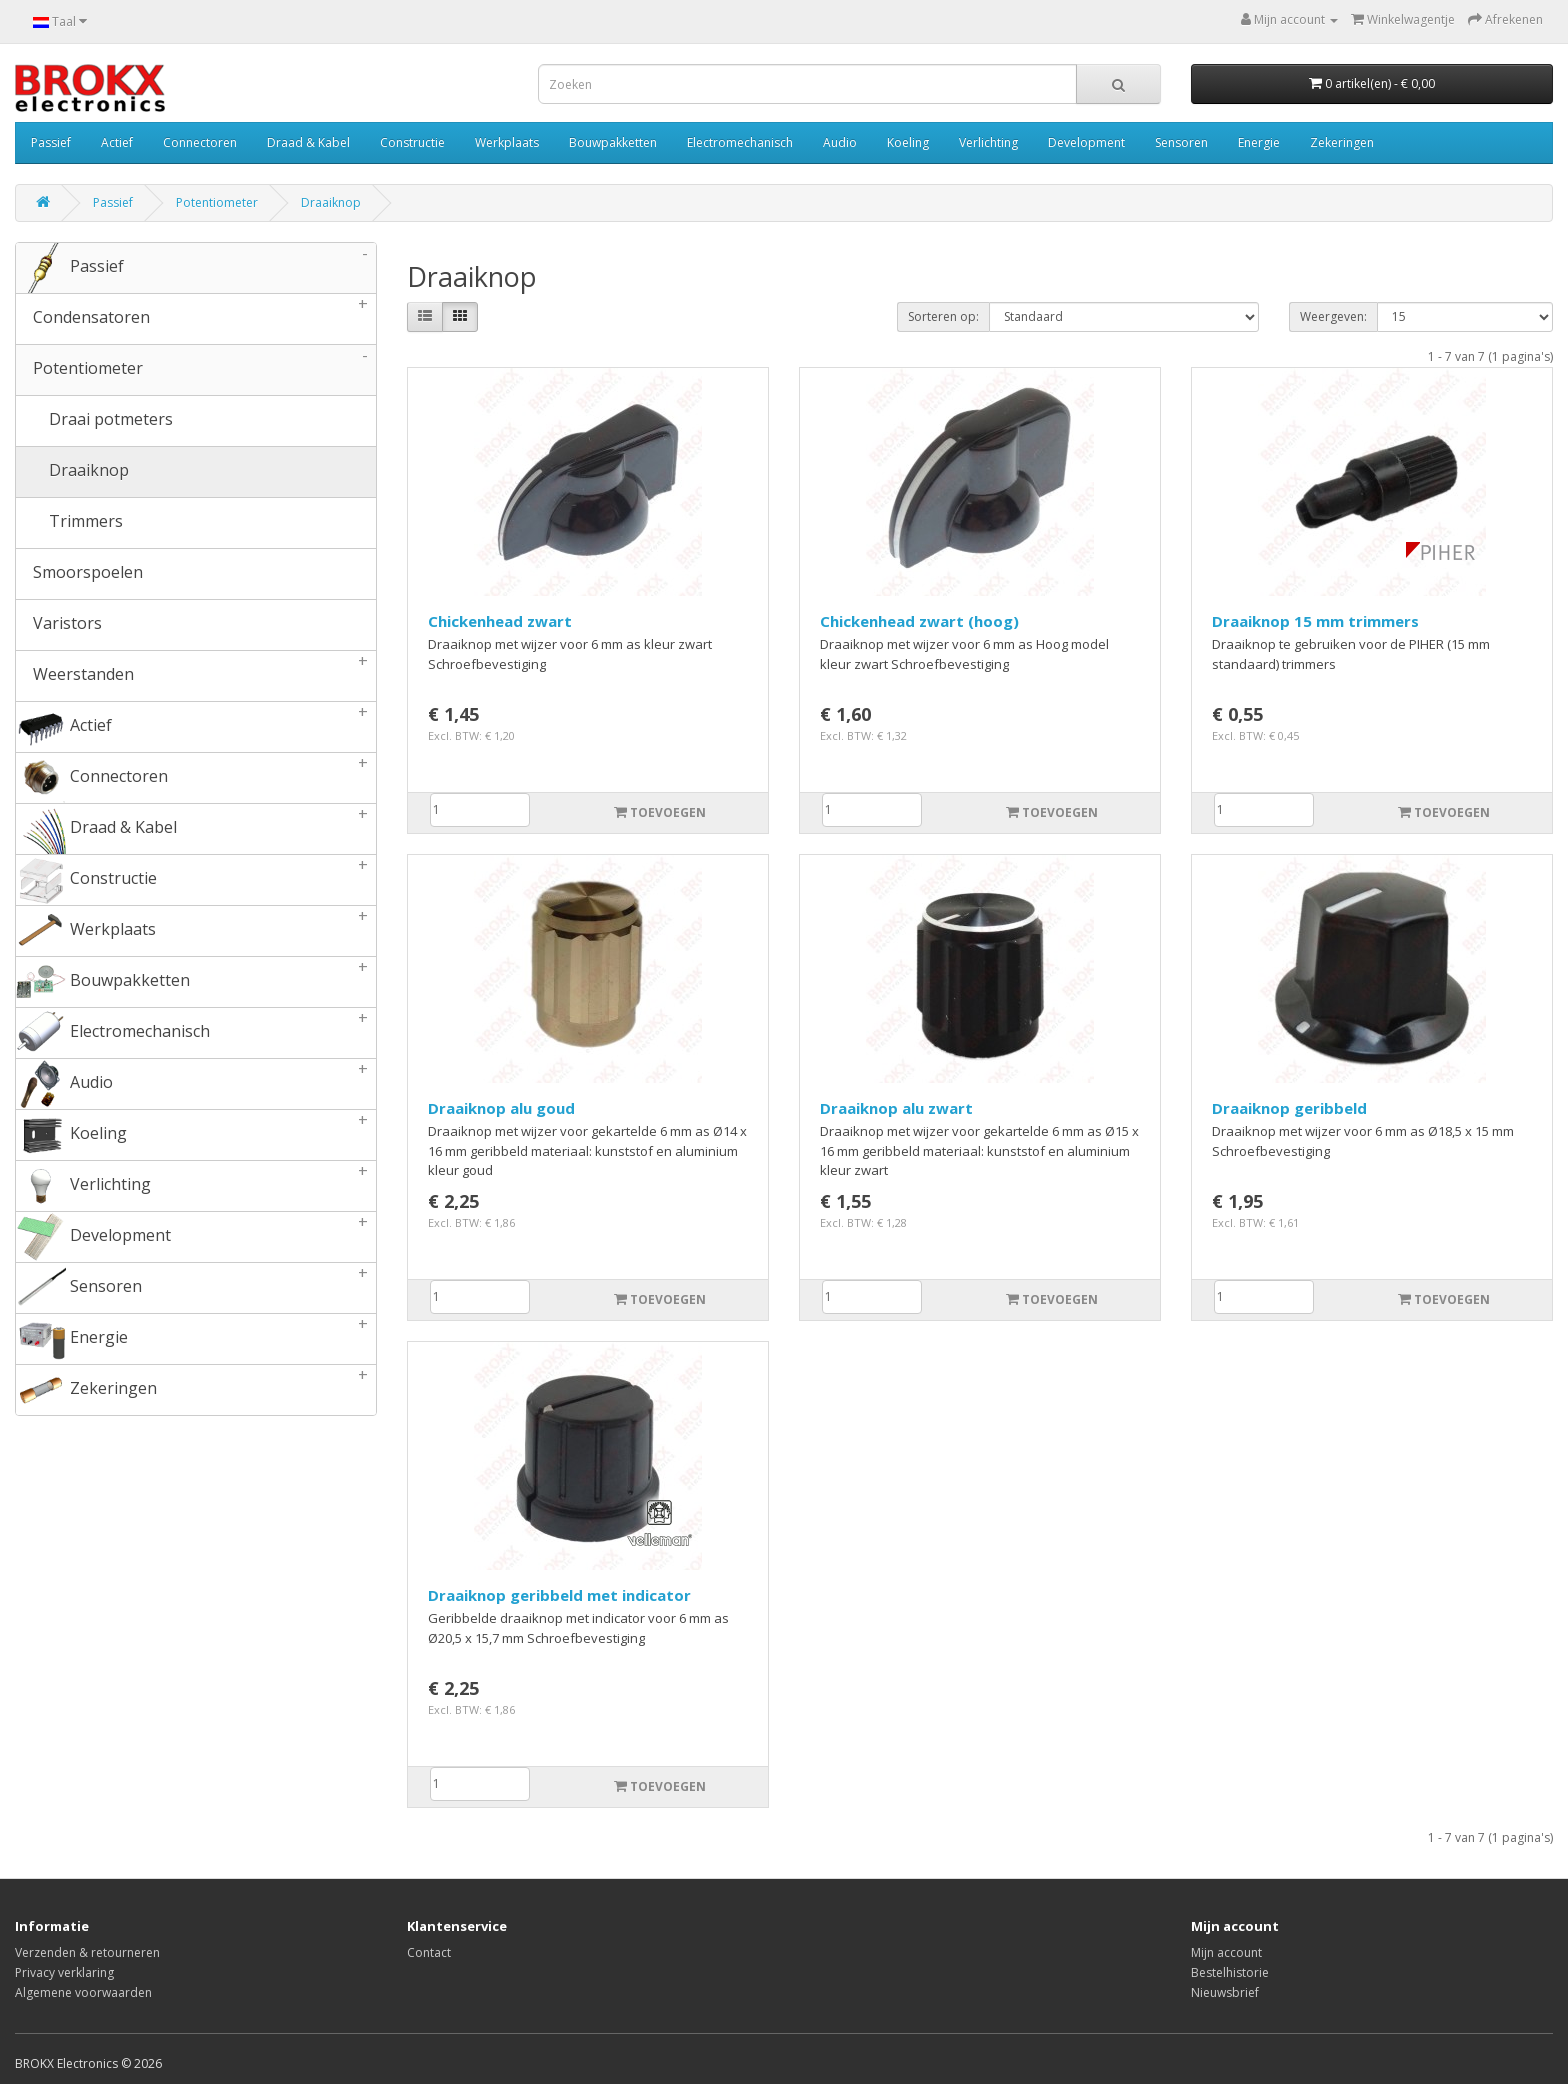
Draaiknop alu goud (501, 1108)
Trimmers (69, 523)
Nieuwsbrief (1225, 1992)
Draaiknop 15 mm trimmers (1315, 621)
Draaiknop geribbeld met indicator (559, 1595)
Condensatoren (196, 319)
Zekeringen (1342, 142)
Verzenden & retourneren (87, 1952)
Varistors (59, 625)
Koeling (908, 142)
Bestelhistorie (1230, 1972)
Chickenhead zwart (500, 621)
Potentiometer (217, 202)
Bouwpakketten (613, 142)
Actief (117, 142)
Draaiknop (331, 202)
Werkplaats (507, 142)
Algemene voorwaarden (83, 1992)
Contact (429, 1952)
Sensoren (1181, 142)
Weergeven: (1333, 316)
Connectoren (200, 142)
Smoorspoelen (79, 574)
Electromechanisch (740, 142)
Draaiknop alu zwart (896, 1108)
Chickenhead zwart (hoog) (919, 621)
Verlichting (988, 142)
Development (1086, 142)
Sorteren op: (943, 316)
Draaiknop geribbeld (1289, 1108)
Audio (840, 142)
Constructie (412, 142)
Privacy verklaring (64, 1972)
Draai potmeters (94, 421)
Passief (51, 142)
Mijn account (1226, 1952)
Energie (1259, 142)
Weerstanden (196, 676)
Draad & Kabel (308, 142)
